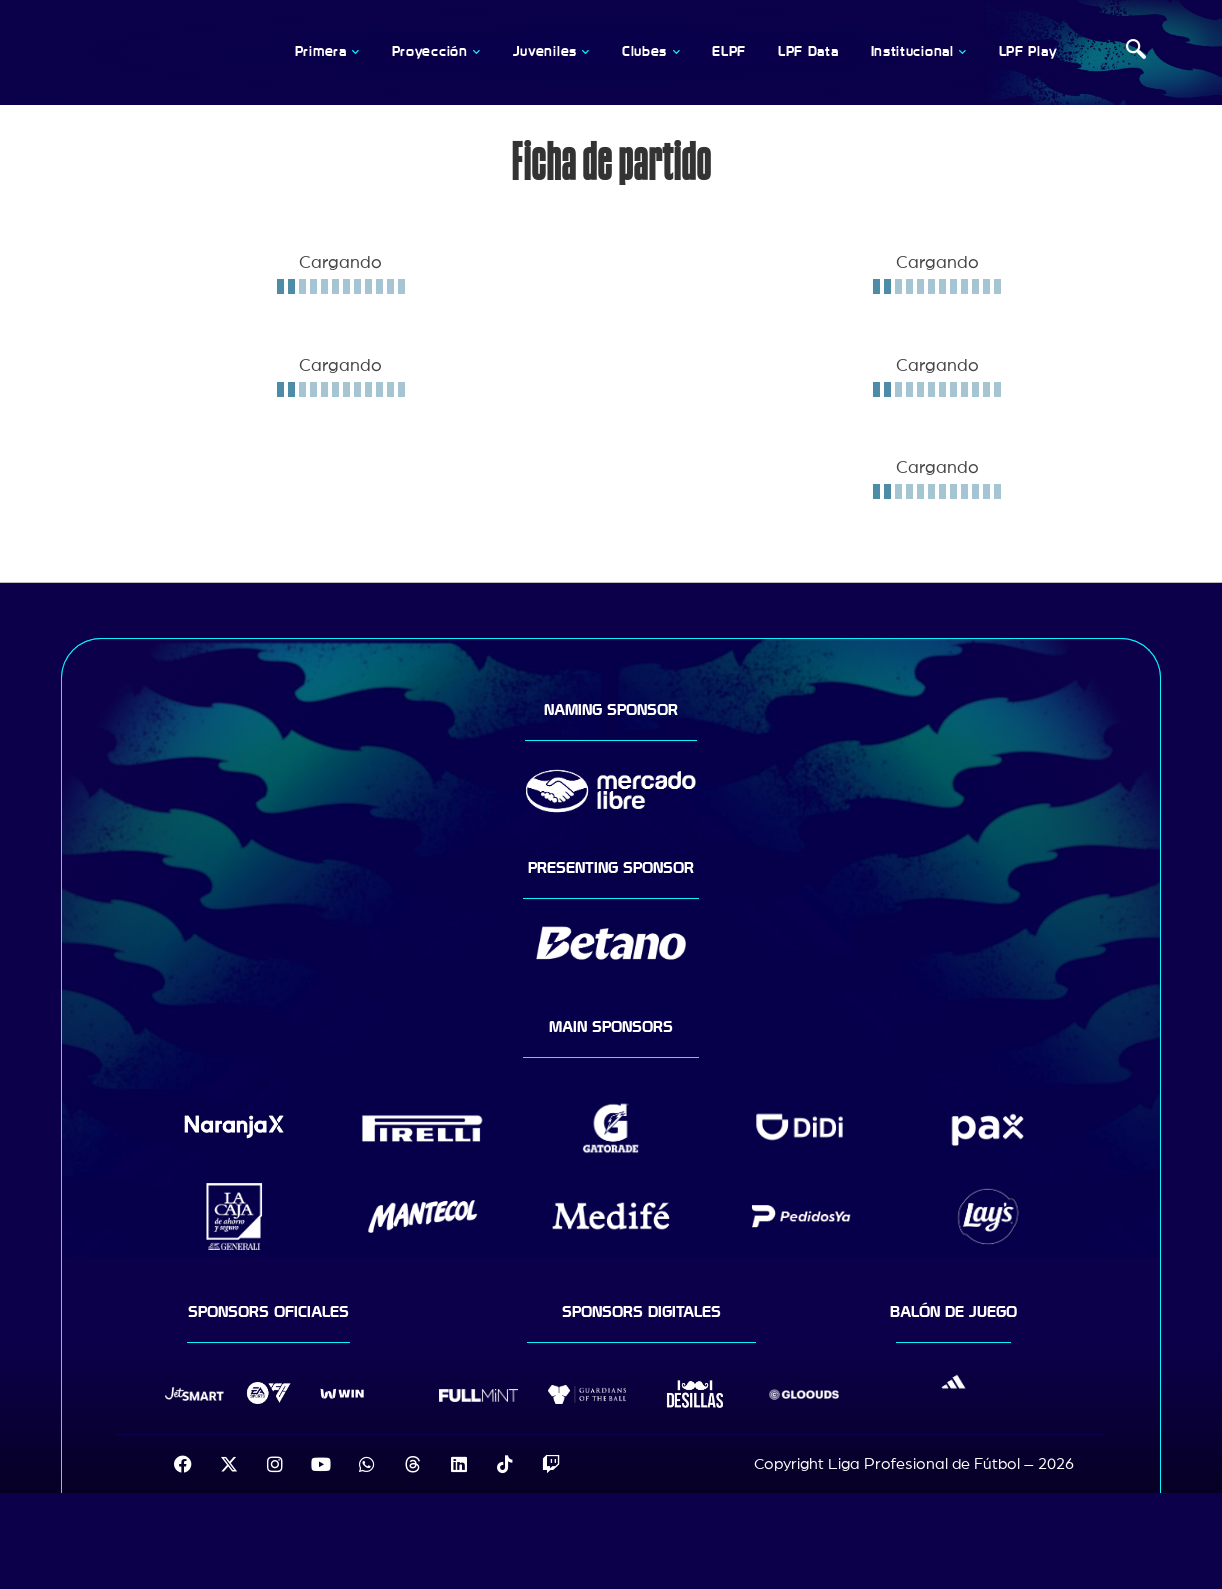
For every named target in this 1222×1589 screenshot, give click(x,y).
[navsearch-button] (1136, 52)
